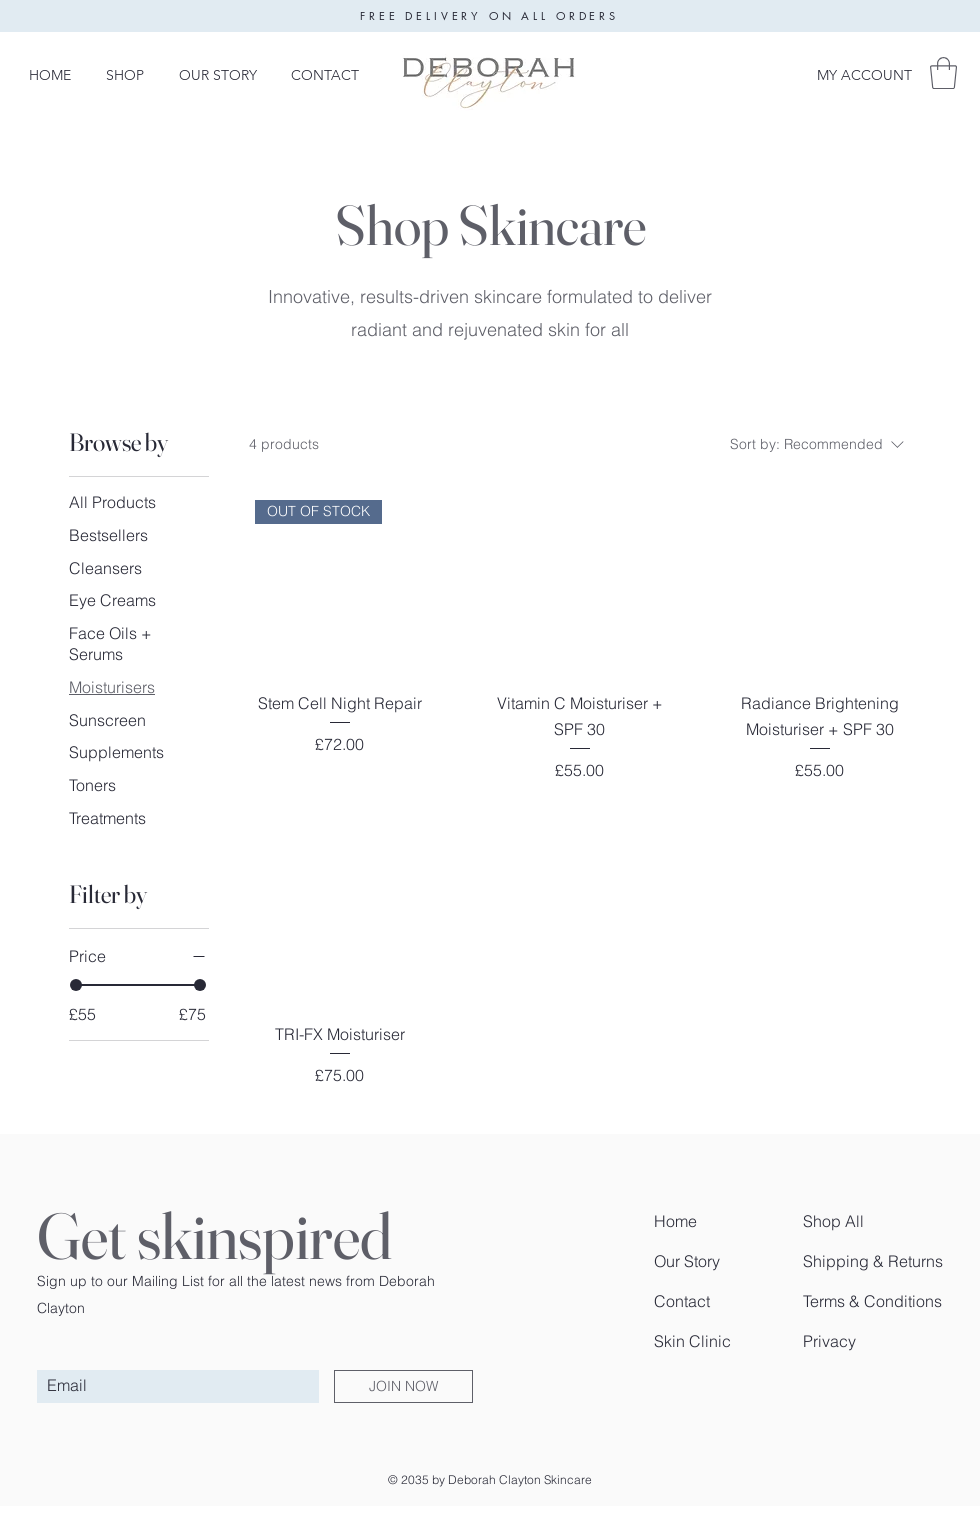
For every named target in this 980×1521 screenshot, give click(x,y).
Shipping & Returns (873, 1261)
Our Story (687, 1261)
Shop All (833, 1221)
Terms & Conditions (872, 1301)
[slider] (76, 985)
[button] (943, 73)
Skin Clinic (692, 1341)
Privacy (829, 1341)
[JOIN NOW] (403, 1386)
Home (675, 1221)
